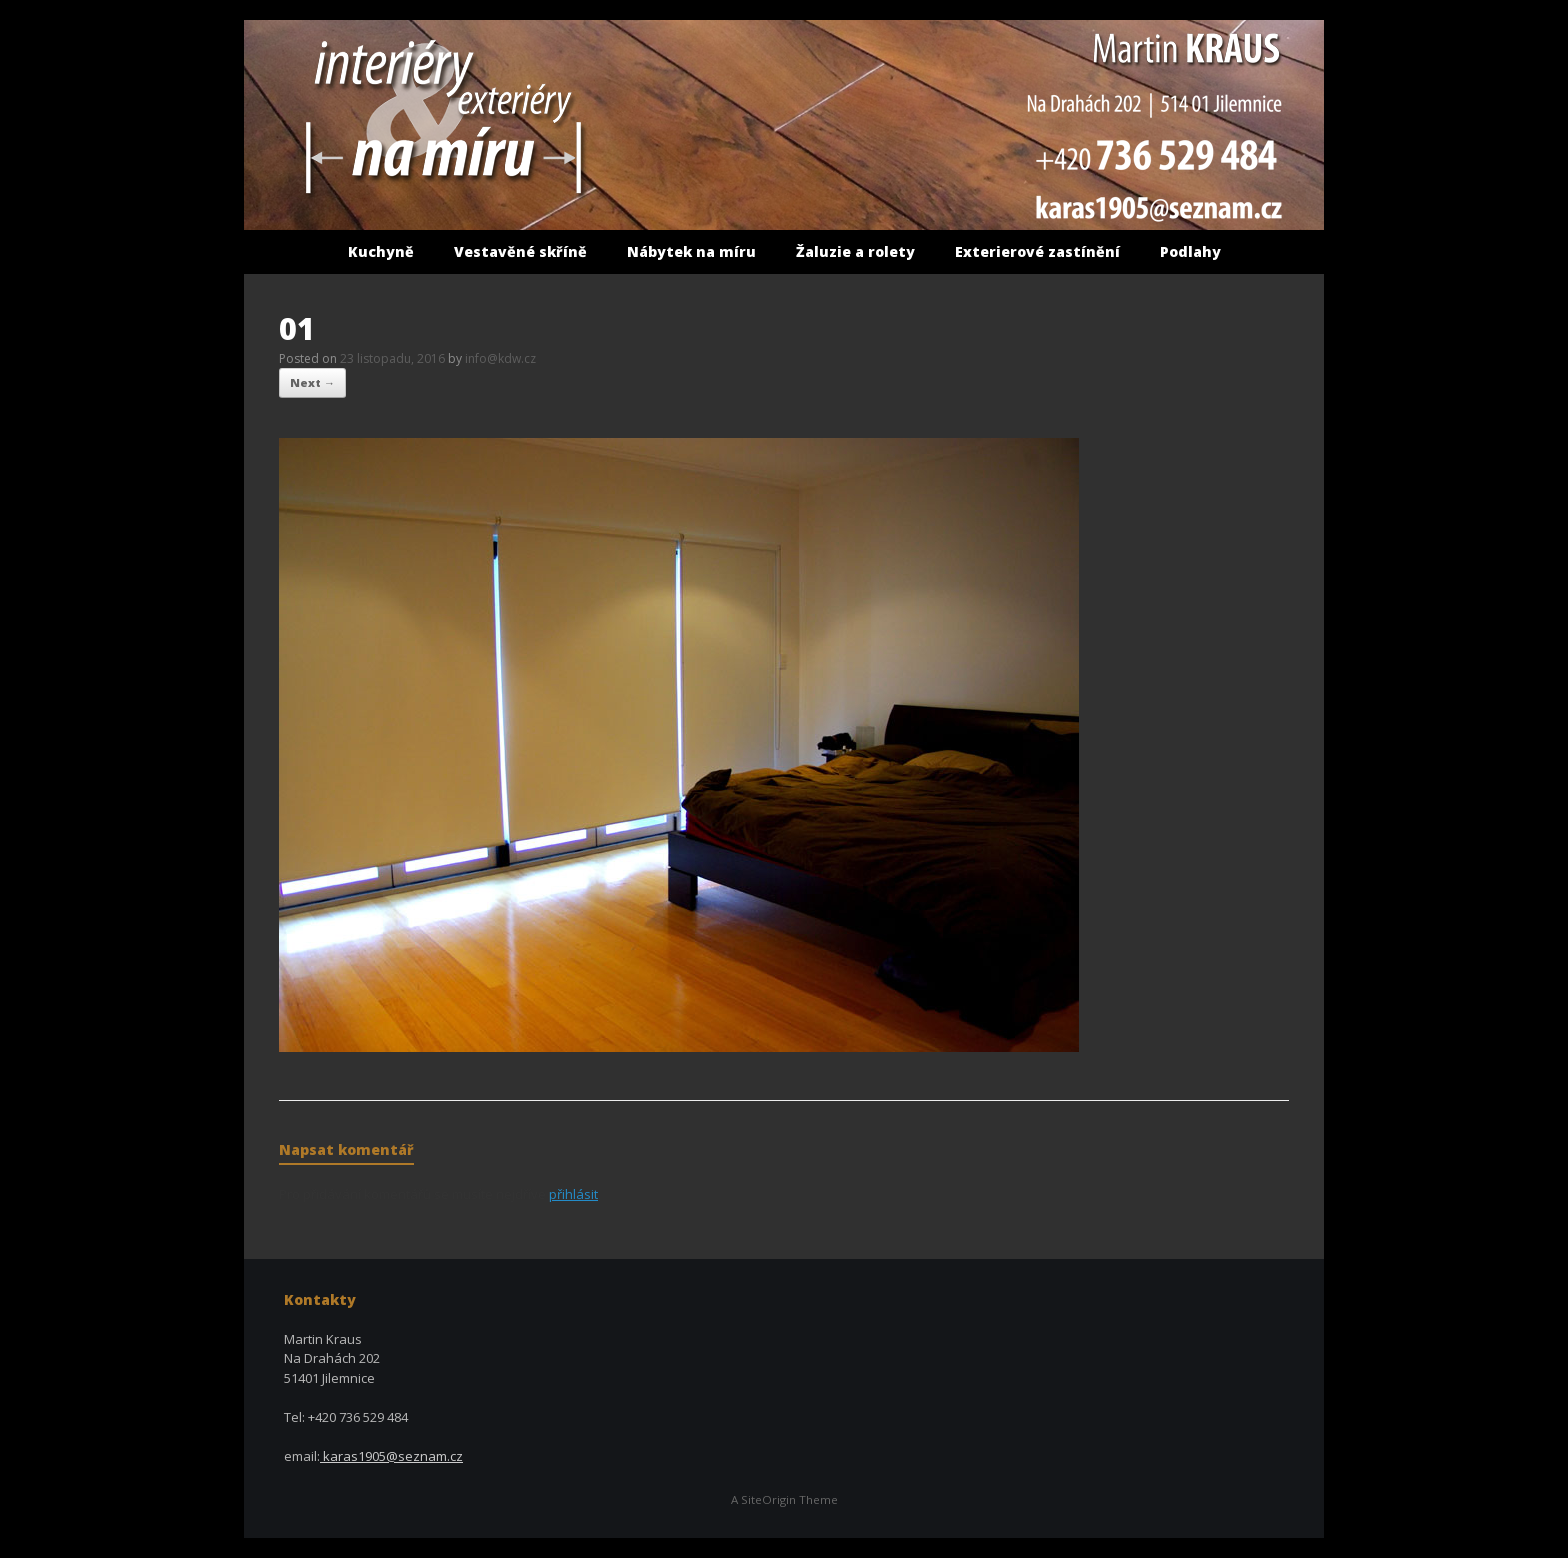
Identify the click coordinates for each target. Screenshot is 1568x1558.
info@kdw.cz (500, 358)
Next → (312, 382)
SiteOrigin (768, 1499)
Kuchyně (381, 251)
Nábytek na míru (691, 251)
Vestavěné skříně (520, 251)
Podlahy (1190, 251)
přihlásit (573, 1194)
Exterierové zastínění (1037, 251)
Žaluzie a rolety (855, 251)
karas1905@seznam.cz (391, 1456)
